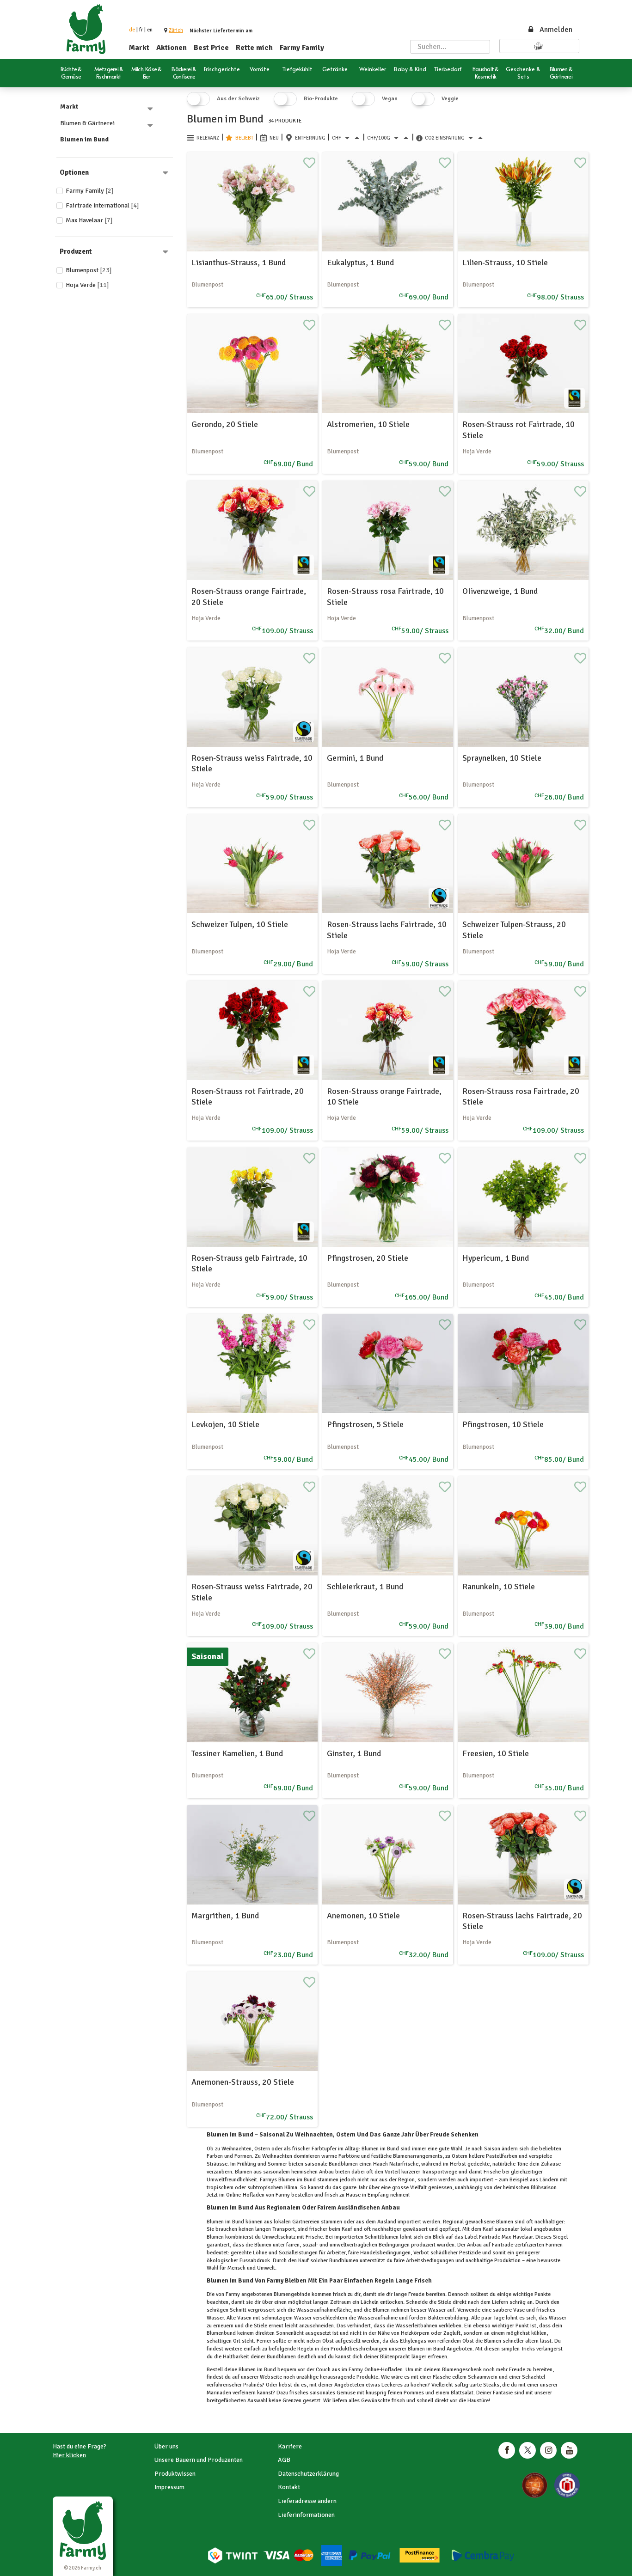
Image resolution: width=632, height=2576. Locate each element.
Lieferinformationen (306, 2515)
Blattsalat (461, 2392)
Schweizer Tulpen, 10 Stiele (239, 924)
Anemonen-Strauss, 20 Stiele (242, 2082)
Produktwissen (175, 2474)
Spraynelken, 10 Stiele (501, 758)
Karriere (290, 2446)
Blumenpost (89, 270)
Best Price (211, 47)
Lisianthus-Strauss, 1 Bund (238, 262)
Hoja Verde (87, 285)
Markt (139, 47)
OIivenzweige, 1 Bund (500, 591)
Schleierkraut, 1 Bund (365, 1586)
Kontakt (289, 2487)
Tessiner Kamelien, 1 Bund (237, 1753)
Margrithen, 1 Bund (225, 1916)
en (150, 29)
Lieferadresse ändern (307, 2501)
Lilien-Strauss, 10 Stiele (505, 262)
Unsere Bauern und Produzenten (198, 2460)
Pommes (413, 2392)
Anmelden (549, 29)
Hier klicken (69, 2455)
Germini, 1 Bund (355, 758)
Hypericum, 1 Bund (495, 1258)
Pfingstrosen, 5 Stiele (365, 1424)
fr (141, 29)
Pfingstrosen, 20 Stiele (367, 1258)
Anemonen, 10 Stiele (363, 1916)
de (132, 29)
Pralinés (252, 2384)
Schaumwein (482, 2377)
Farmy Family (302, 47)
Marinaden (220, 2392)
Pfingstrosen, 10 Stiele (503, 1424)
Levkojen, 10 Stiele (225, 1424)
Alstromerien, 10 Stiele (368, 424)
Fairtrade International (102, 205)
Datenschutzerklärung (308, 2474)
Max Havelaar (89, 220)
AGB (284, 2460)
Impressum (169, 2487)
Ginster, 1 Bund (354, 1753)
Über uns (166, 2446)
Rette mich (254, 47)
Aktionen (171, 47)
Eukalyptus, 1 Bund (360, 262)
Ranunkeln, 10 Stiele (498, 1586)
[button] (176, 30)
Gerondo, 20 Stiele (224, 424)
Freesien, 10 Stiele (495, 1753)
